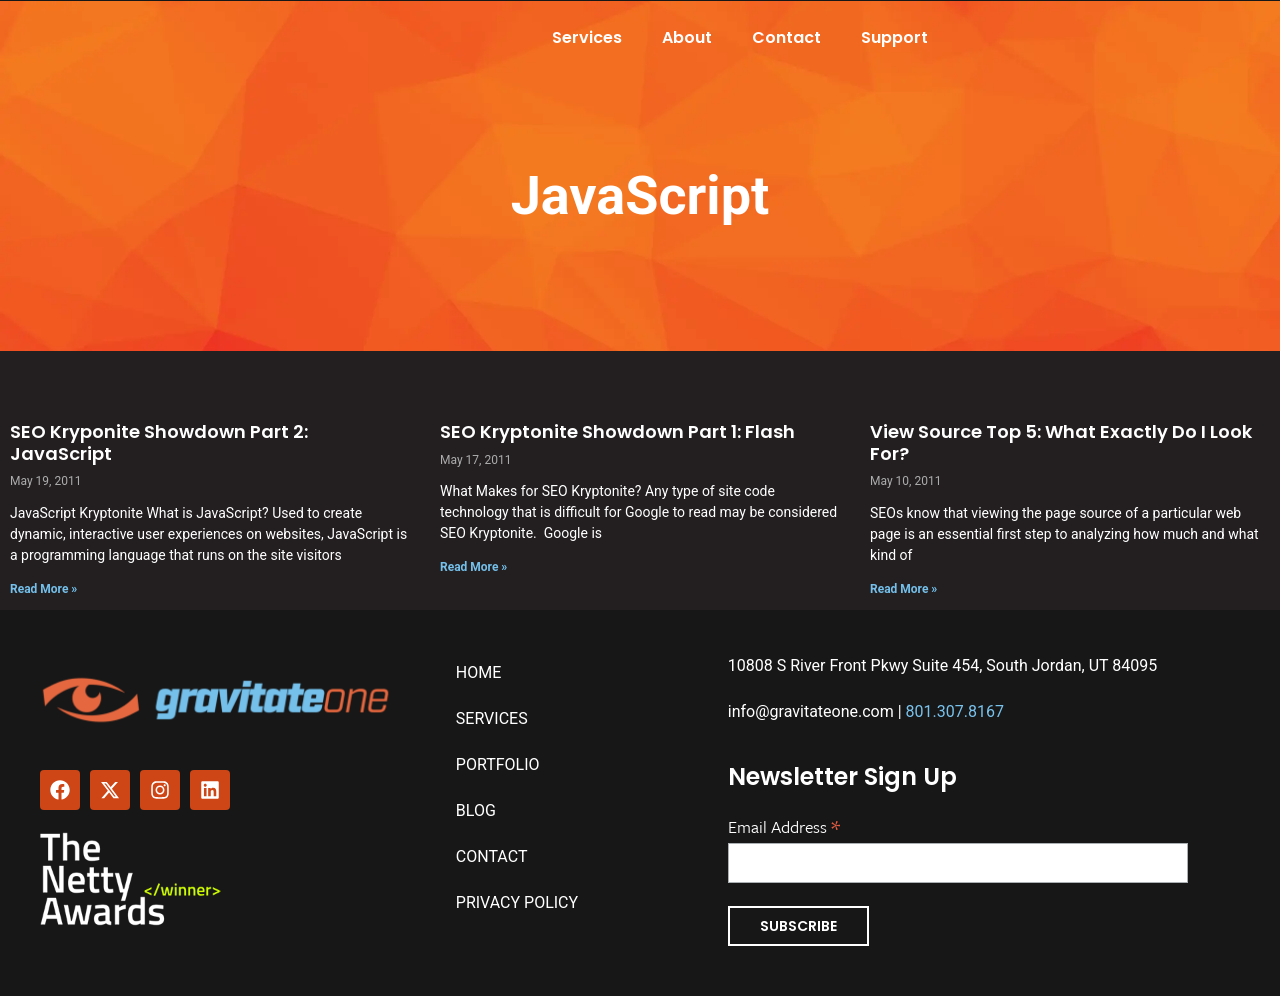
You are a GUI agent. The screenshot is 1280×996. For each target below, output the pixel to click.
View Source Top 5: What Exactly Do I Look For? (1061, 442)
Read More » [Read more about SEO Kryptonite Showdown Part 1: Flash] (473, 567)
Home (478, 672)
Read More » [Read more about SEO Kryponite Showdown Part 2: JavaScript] (43, 589)
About (687, 37)
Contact (786, 37)
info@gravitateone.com (811, 711)
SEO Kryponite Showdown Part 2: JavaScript (159, 442)
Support (894, 37)
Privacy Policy (517, 902)
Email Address (784, 825)
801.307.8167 (955, 711)
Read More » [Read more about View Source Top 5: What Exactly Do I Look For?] (903, 589)
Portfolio (498, 764)
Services (587, 37)
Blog (476, 810)
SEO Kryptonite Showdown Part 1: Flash (617, 431)
